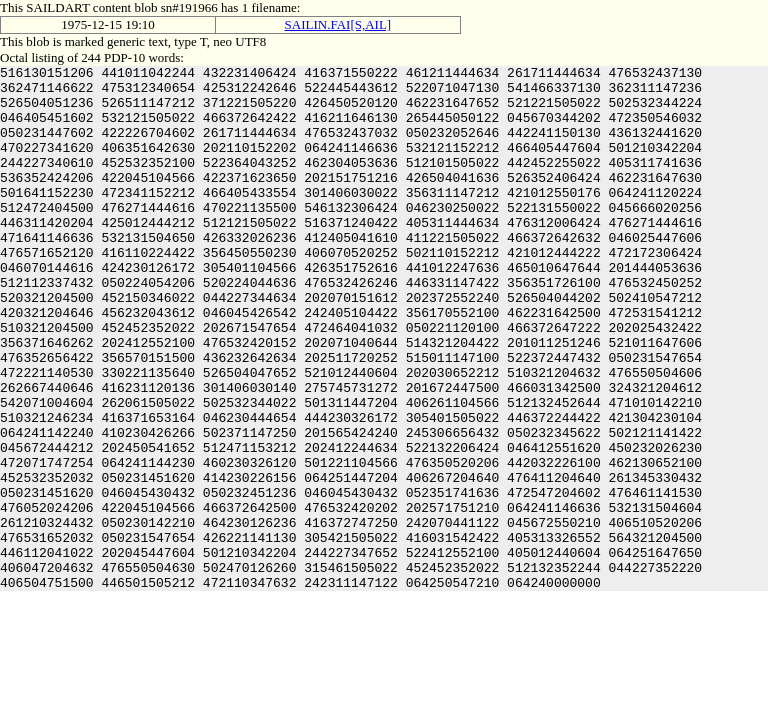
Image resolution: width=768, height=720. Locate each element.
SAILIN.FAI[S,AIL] (338, 24)
